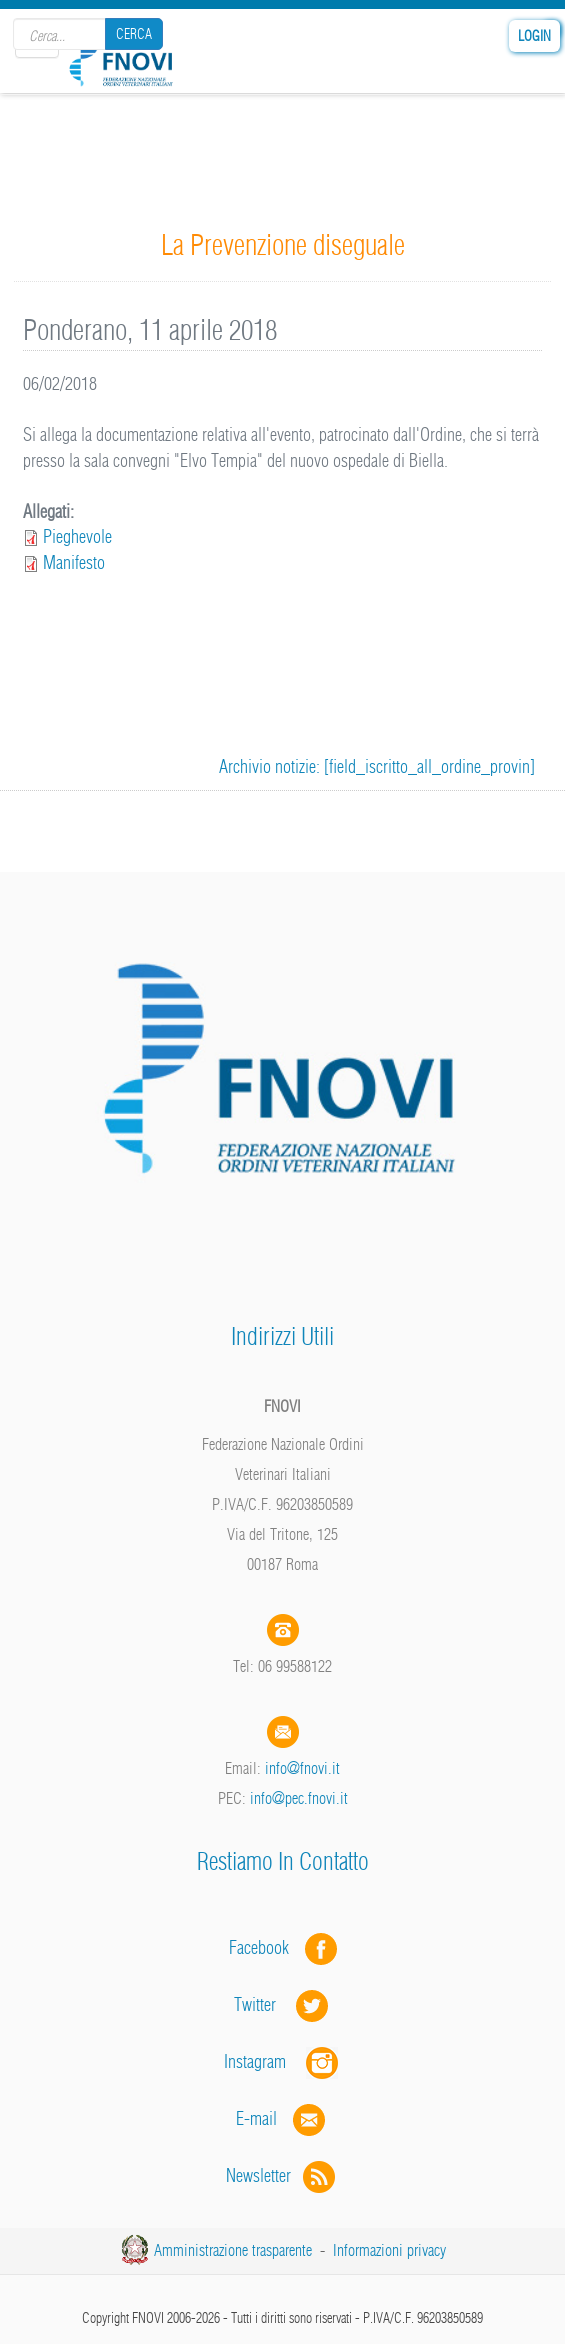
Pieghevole (77, 536)
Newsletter (282, 2175)
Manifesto (74, 562)
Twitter (283, 2004)
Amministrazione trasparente (233, 2250)
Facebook (265, 1947)
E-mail (256, 2118)
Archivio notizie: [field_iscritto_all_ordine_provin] (377, 766)
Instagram (283, 2061)
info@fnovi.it (302, 1768)
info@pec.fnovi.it (299, 1798)
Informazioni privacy (389, 2250)
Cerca (134, 34)
